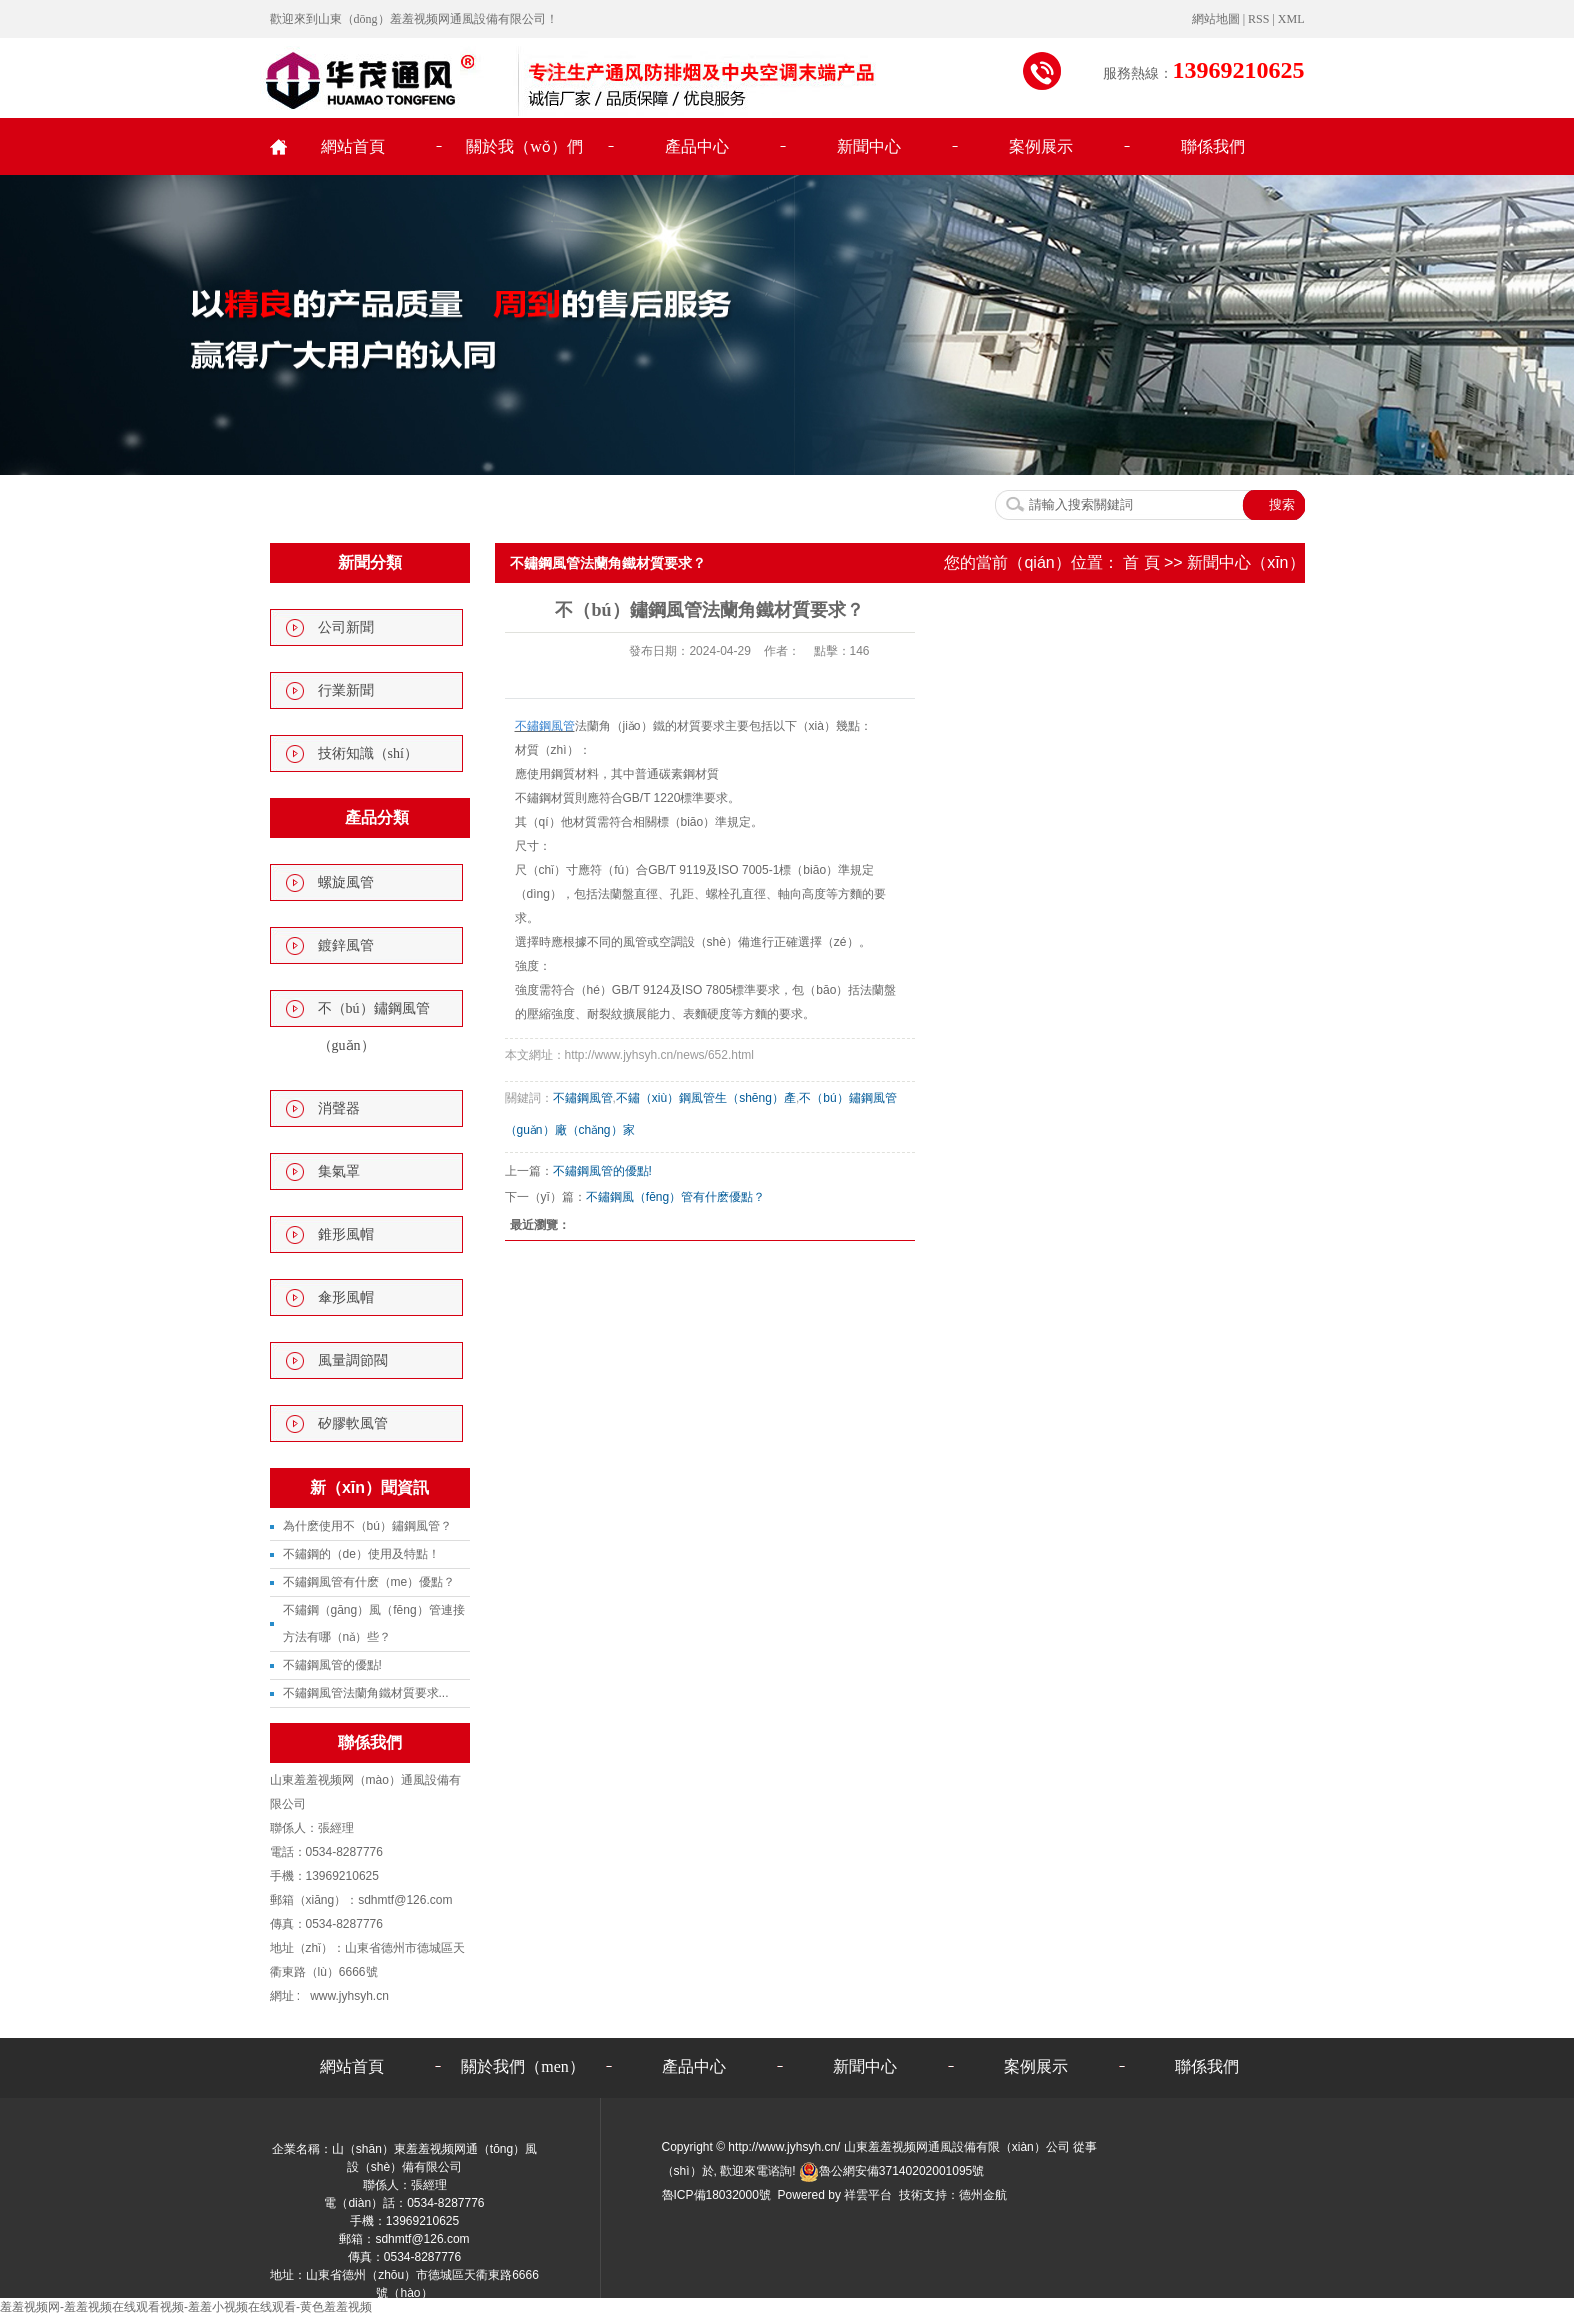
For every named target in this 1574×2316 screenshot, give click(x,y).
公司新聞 (346, 627)
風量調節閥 (353, 1360)
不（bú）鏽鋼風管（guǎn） (374, 1027)
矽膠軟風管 (353, 1423)
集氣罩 (339, 1171)
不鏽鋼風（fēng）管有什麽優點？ (675, 1197)
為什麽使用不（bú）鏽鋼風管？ (367, 1526)
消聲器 (339, 1108)
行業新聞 (346, 690)
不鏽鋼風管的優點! (332, 1665)
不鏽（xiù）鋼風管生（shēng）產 (706, 1098)
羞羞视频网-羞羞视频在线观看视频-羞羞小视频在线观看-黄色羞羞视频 (186, 2307)
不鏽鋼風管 (583, 1098)
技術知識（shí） (368, 753)
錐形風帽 (346, 1234)
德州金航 (983, 2195)
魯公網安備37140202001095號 (891, 2171)
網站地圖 (1217, 19)
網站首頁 (353, 146)
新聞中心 (869, 146)
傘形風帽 (346, 1297)
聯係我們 (1213, 146)
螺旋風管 (346, 882)
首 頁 (1141, 562)
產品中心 (697, 146)
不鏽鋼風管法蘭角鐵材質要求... (366, 1693)
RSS (1258, 19)
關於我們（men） (523, 2066)
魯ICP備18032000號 (716, 2195)
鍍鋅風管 (346, 945)
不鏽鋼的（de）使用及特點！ (361, 1554)
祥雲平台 (868, 2195)
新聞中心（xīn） (1245, 562)
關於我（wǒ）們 (524, 146)
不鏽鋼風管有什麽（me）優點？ (369, 1582)
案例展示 (1041, 146)
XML (1291, 19)
